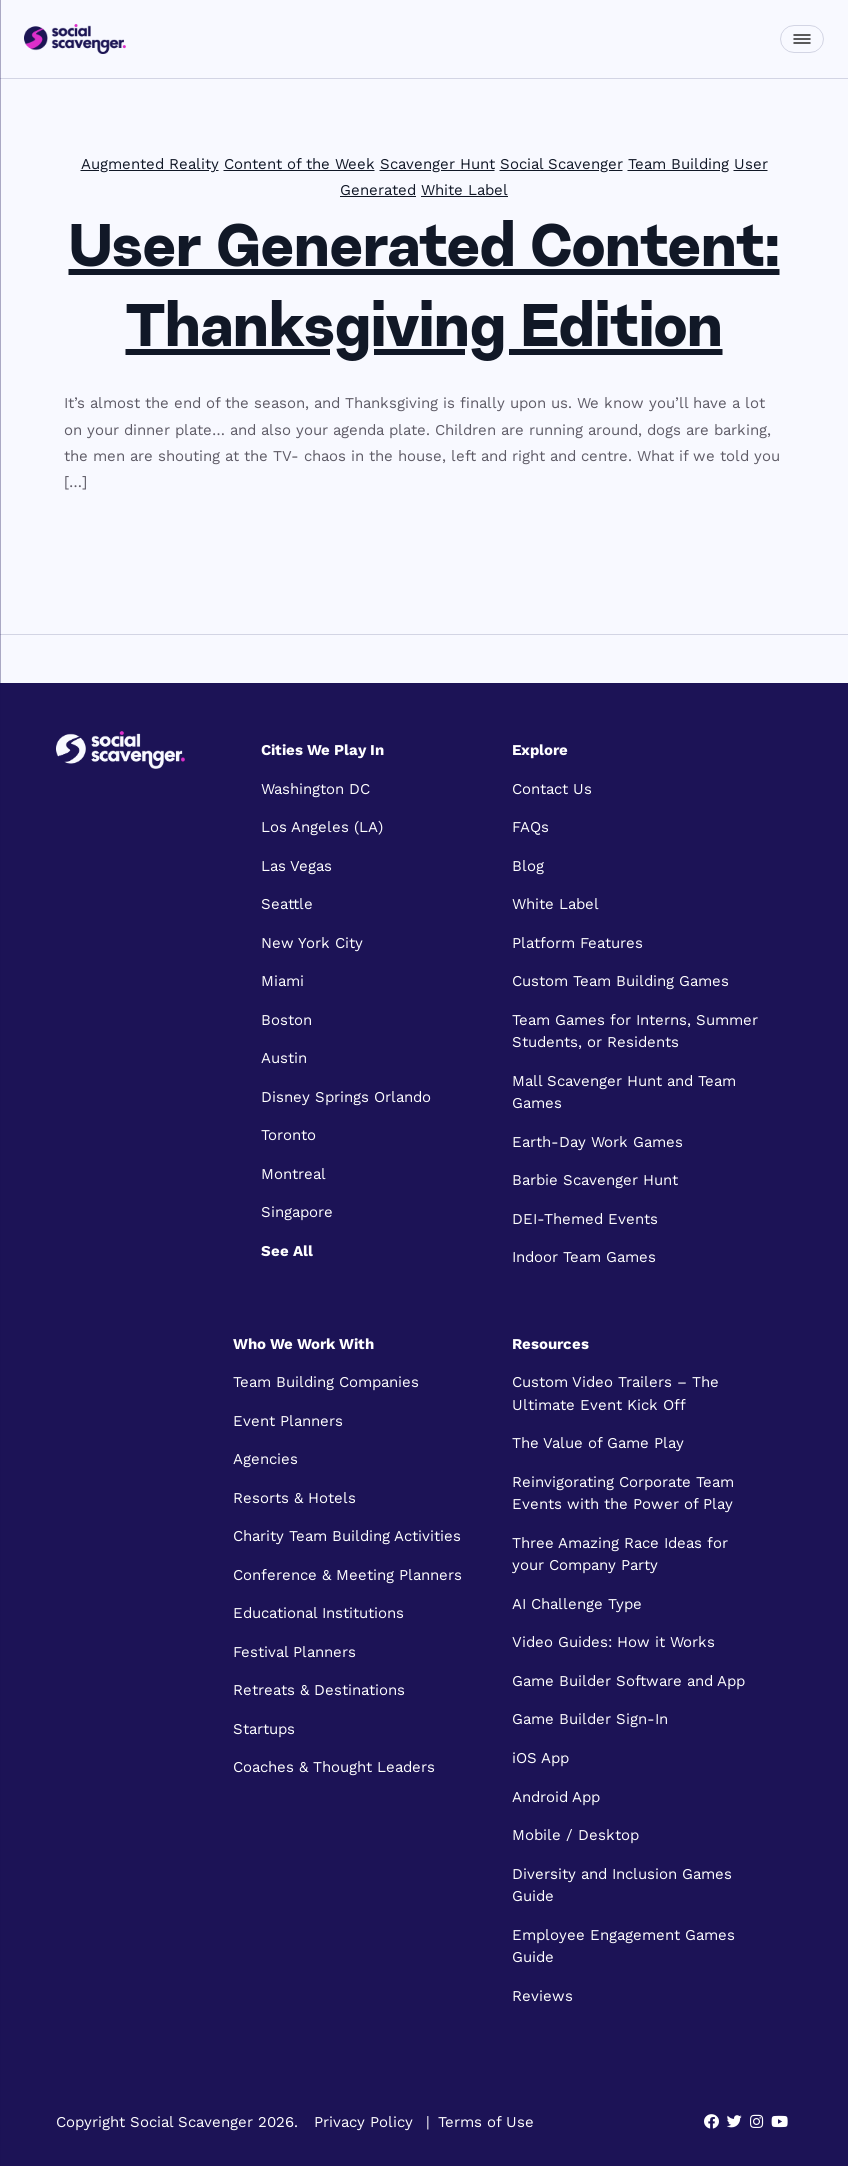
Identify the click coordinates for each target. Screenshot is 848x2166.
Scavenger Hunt (437, 164)
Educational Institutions (318, 1613)
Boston (286, 1020)
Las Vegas (296, 866)
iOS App (540, 1758)
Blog (528, 866)
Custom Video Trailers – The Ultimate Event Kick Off (615, 1393)
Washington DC (315, 789)
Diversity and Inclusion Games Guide (622, 1885)
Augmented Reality (150, 164)
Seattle (287, 904)
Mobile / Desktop (575, 1835)
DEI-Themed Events (585, 1219)
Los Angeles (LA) (322, 827)
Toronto (288, 1135)
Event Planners (288, 1421)
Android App (556, 1797)
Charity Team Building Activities (347, 1536)
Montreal (293, 1174)
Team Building (678, 164)
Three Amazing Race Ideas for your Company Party (620, 1554)
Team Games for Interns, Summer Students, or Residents (635, 1031)
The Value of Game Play (598, 1443)
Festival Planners (294, 1652)
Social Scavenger (561, 164)
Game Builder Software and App (628, 1681)
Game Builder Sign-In (590, 1719)
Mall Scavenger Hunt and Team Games (624, 1092)
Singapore (297, 1212)
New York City (312, 943)
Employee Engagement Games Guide (623, 1946)
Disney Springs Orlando (346, 1097)
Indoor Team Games (584, 1257)
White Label (464, 190)
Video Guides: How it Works (613, 1642)
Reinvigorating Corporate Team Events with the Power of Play (623, 1493)
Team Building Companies (326, 1382)
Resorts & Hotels (294, 1498)
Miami (282, 981)
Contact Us (552, 789)
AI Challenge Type (577, 1604)
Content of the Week (299, 164)
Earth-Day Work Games (597, 1142)
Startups (264, 1729)
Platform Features (577, 943)
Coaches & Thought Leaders (334, 1767)
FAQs (530, 827)
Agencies (265, 1459)
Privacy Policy (363, 2122)
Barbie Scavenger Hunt (595, 1180)
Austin (284, 1058)
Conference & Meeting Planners (347, 1575)
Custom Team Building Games (620, 981)
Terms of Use (486, 2122)
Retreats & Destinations (319, 1690)
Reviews (542, 1996)
